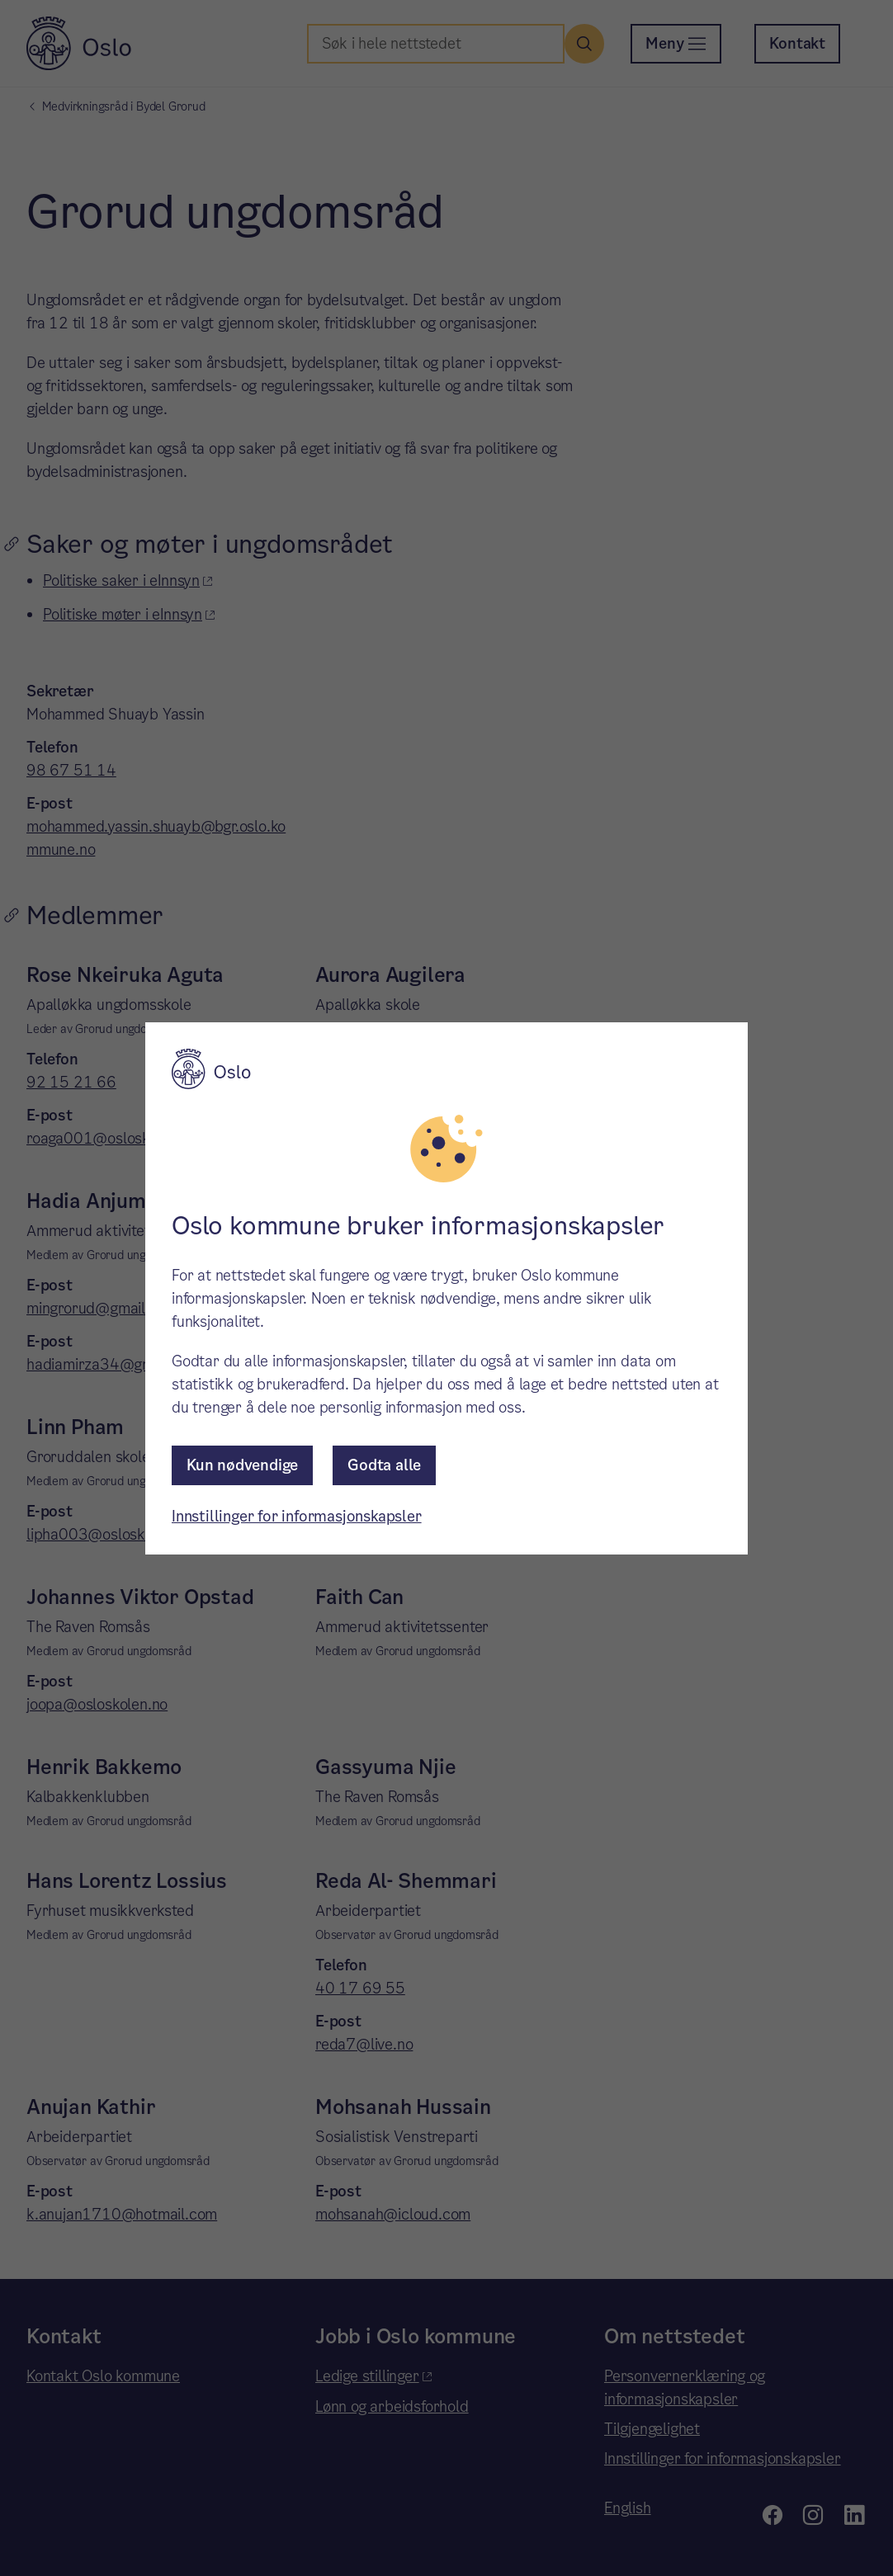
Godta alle (384, 1465)
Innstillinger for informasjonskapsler (297, 1516)
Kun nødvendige (242, 1465)
